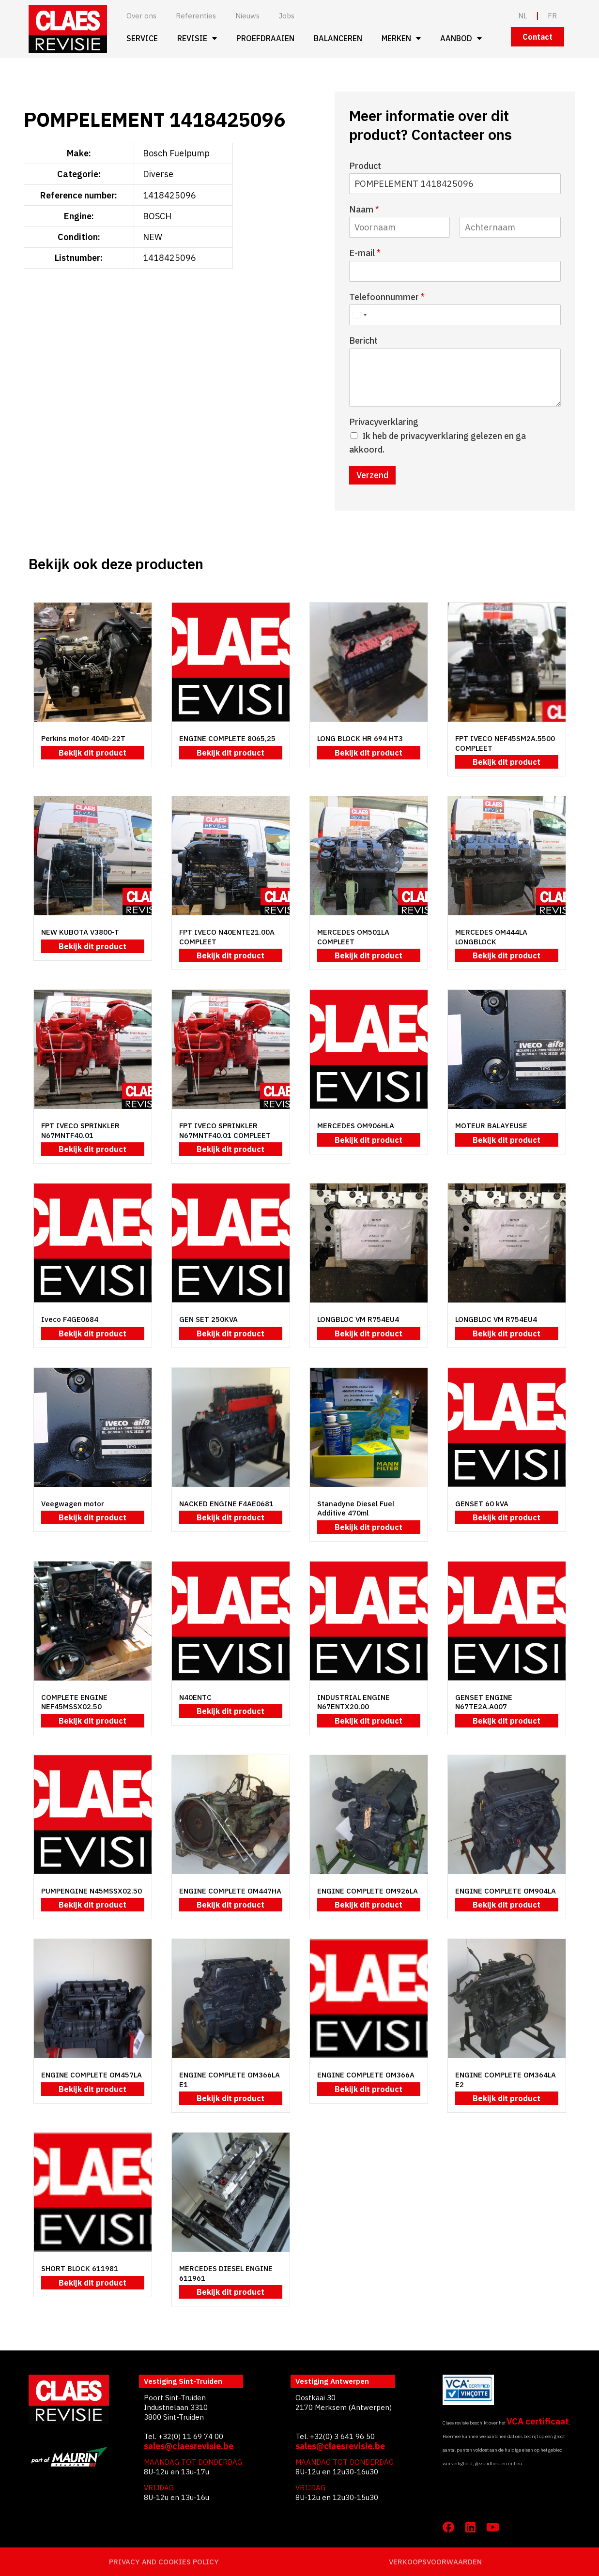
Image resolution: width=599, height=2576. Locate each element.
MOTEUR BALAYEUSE (491, 1125)
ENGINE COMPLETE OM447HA (230, 1890)
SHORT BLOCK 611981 (79, 2268)
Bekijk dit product (92, 753)
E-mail (365, 252)
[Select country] (359, 314)
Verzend (372, 475)
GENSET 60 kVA (481, 1503)
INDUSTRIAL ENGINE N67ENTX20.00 (353, 1702)
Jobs (286, 15)
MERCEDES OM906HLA (355, 1125)
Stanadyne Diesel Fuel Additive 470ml (355, 1508)
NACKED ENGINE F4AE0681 (226, 1503)
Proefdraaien (265, 38)
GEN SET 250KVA (208, 1319)
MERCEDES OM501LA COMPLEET (353, 936)
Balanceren (338, 38)
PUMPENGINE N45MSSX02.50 (91, 1890)
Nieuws (247, 15)
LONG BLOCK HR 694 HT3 (360, 738)
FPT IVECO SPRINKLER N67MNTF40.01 (80, 1130)
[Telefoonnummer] (455, 314)
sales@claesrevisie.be (188, 2446)
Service (142, 38)
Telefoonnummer (387, 297)
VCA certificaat (538, 2421)
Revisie (197, 38)
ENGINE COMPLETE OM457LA (91, 2074)
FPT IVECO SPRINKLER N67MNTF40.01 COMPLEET (225, 1130)
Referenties (196, 15)
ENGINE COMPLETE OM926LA (367, 1890)
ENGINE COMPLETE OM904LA (505, 1890)
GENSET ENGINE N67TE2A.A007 (483, 1702)
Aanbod (461, 38)
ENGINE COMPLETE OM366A (366, 2074)
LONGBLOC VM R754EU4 (358, 1319)
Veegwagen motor (72, 1503)
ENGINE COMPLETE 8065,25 (227, 738)
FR (552, 15)
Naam (364, 209)
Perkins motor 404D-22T (83, 738)
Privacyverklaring (383, 421)
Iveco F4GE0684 (69, 1319)
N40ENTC (195, 1697)
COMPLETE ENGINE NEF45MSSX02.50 (74, 1702)
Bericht (363, 340)
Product (365, 165)
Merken (401, 38)
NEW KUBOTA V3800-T (80, 932)
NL (522, 15)
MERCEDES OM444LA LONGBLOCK (491, 936)
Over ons (141, 15)
